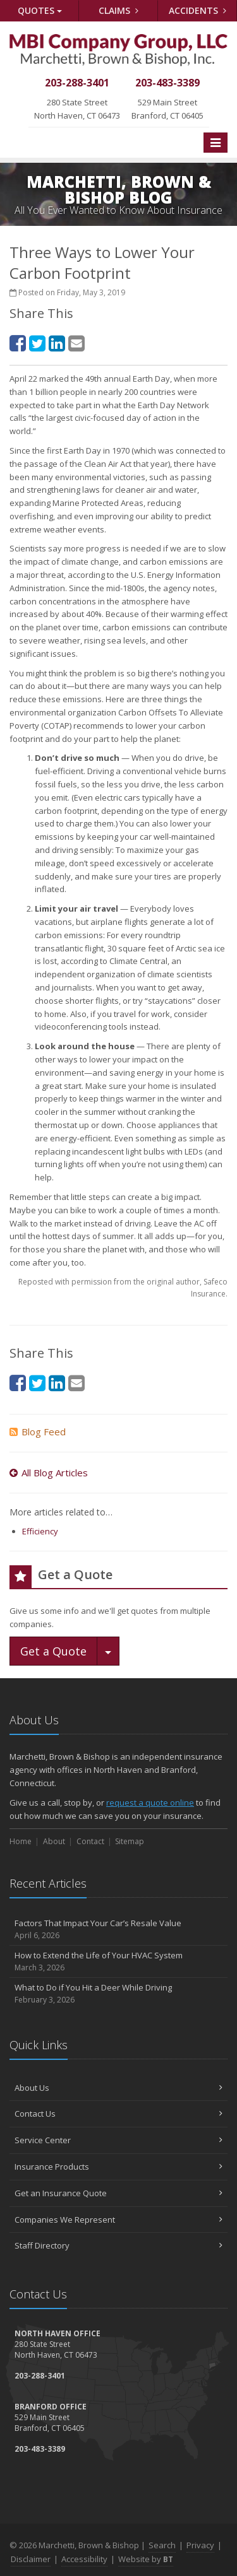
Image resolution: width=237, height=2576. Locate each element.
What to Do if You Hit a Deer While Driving (118, 1994)
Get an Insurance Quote (118, 2193)
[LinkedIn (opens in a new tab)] (57, 343)
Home (20, 1841)
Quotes (40, 10)
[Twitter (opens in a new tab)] (37, 343)
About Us (118, 2087)
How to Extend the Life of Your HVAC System (118, 1962)
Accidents (197, 10)
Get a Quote (53, 1651)
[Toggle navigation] (216, 142)
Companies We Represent (118, 2219)
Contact (90, 1841)
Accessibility (84, 2559)
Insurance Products (118, 2166)
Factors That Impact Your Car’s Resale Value (118, 1929)
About (54, 1841)
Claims (118, 10)
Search (162, 2545)
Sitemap (129, 1841)
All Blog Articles (48, 1472)
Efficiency (40, 1531)
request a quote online (150, 1802)
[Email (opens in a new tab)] (76, 343)
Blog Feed (37, 1431)
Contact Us (118, 2113)
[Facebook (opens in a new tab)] (17, 343)
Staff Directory (118, 2245)
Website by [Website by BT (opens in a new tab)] (145, 2559)
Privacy (200, 2545)
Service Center (118, 2140)
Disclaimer (31, 2559)
